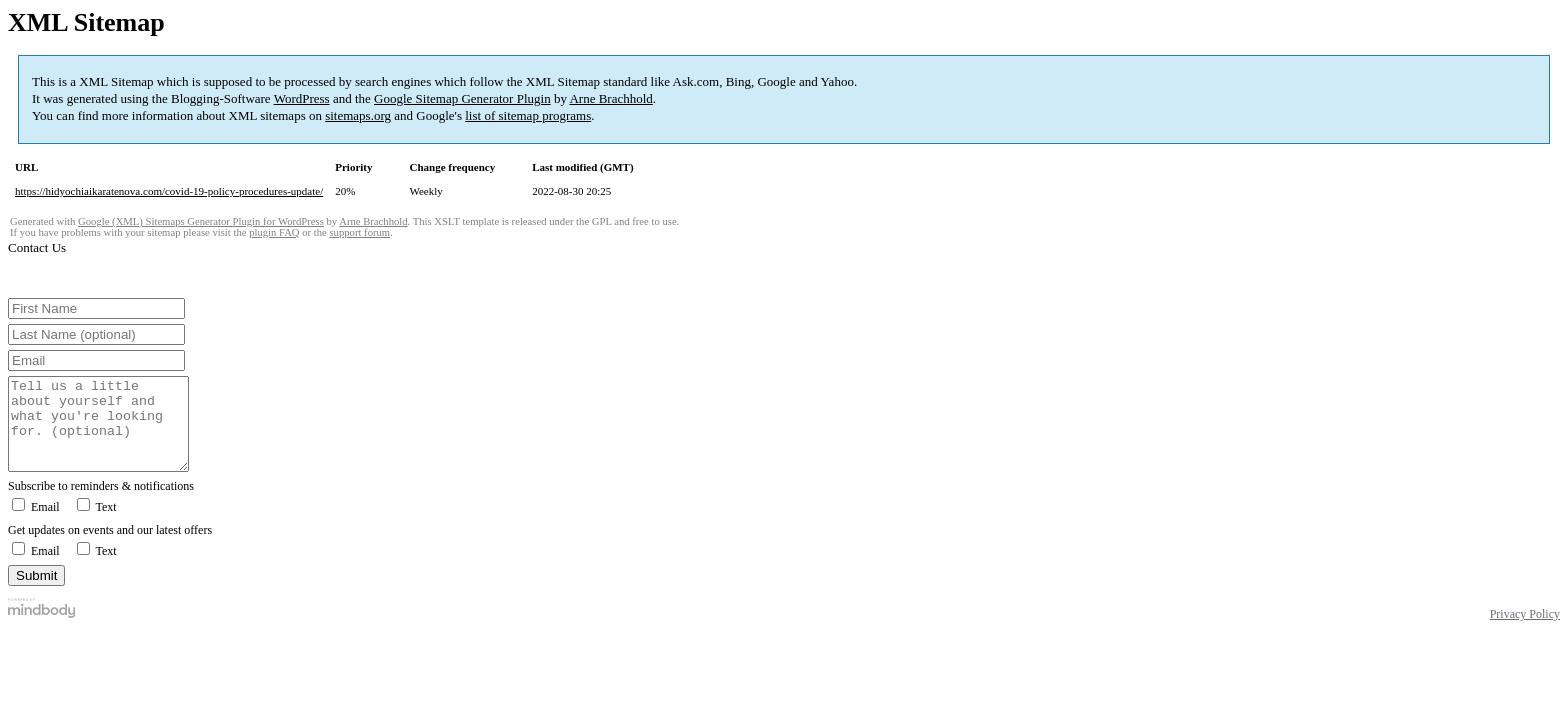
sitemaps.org (358, 115)
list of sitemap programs (528, 115)
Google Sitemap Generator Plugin (462, 98)
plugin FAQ (274, 232)
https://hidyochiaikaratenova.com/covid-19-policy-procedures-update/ (169, 191)
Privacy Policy (1525, 632)
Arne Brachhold (610, 98)
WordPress (302, 98)
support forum (359, 232)
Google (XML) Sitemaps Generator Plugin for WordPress (201, 221)
